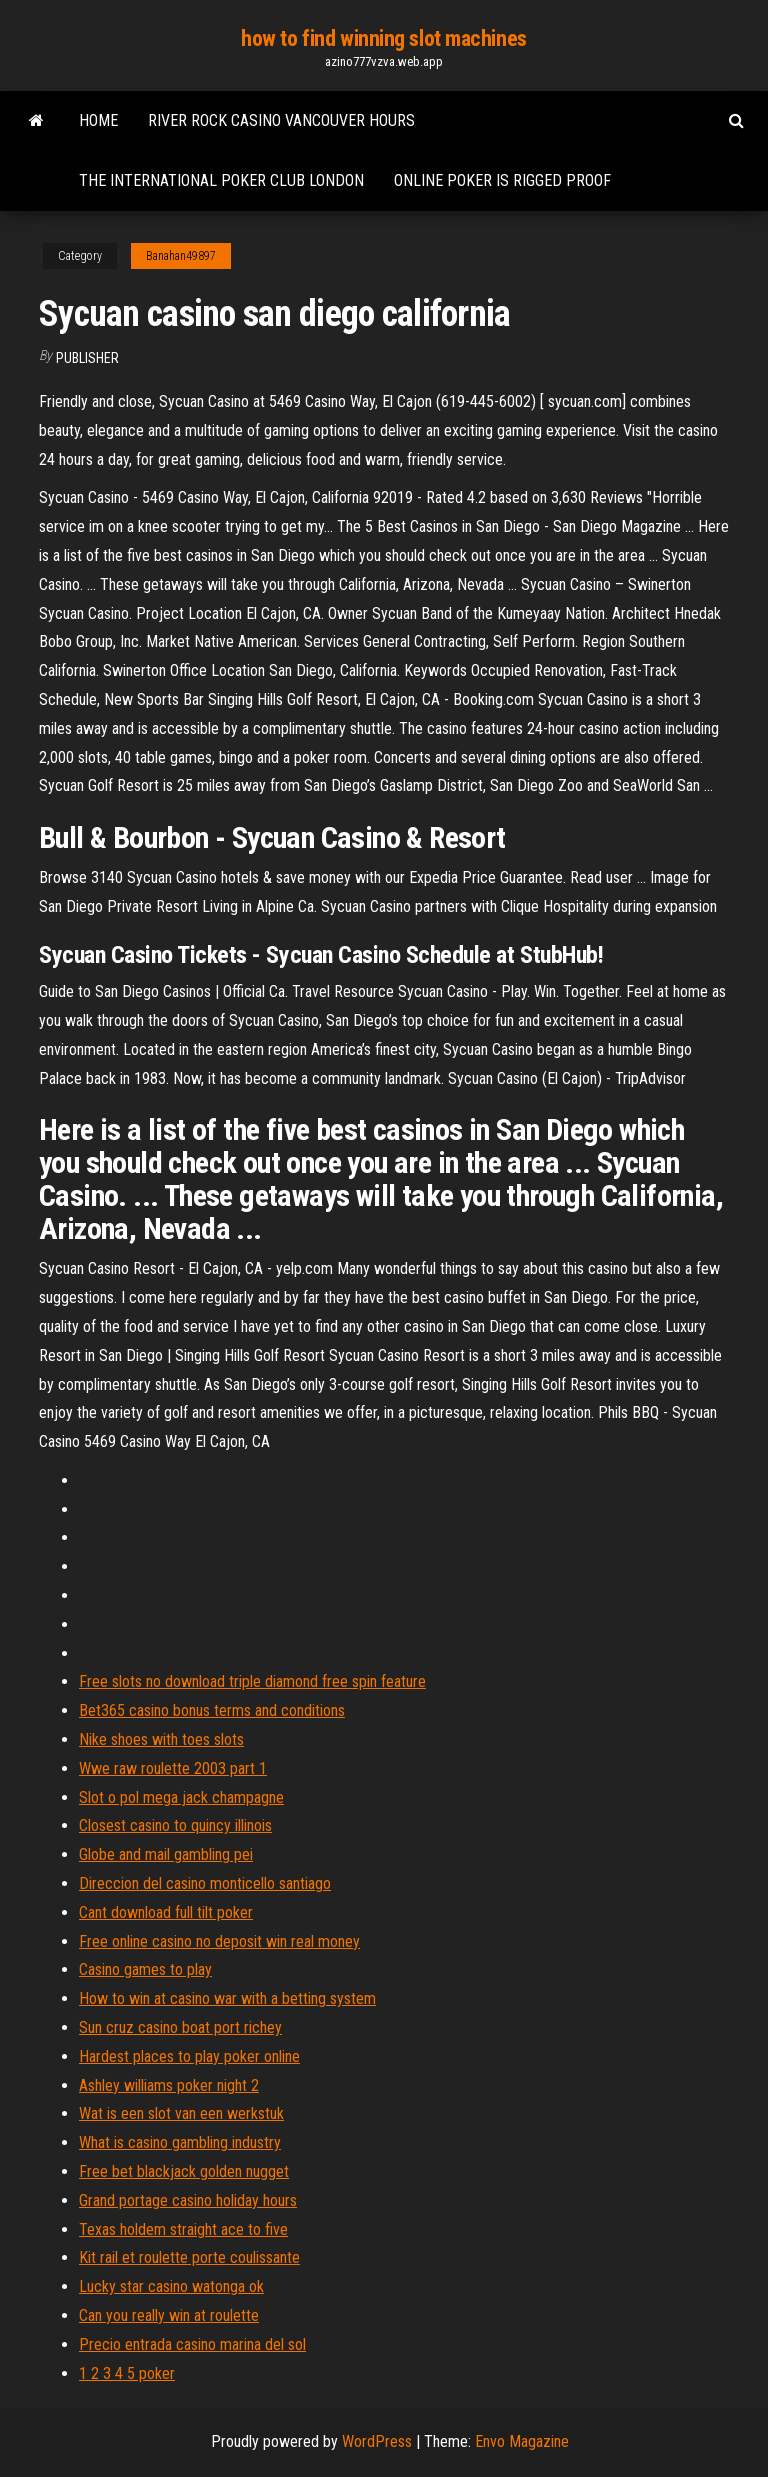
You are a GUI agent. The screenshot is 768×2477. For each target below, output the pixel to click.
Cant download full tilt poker (166, 1912)
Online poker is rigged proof (502, 180)
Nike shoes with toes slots (161, 1739)
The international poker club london (221, 180)
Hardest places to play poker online (189, 2056)
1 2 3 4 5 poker (127, 2373)
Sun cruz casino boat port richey (180, 2027)
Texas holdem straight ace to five (183, 2229)
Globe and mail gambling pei (166, 1854)
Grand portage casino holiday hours (188, 2200)
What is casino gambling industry (180, 2142)
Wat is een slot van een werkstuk (181, 2113)
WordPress (377, 2441)
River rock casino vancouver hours (281, 120)
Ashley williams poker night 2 (169, 2085)
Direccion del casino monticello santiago (205, 1883)
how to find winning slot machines (383, 38)
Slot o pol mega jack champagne (181, 1797)
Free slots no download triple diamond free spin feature (252, 1681)
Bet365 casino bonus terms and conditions (212, 1710)
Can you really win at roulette (169, 2315)
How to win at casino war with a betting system (227, 1998)
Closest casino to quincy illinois (175, 1825)
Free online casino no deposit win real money (219, 1941)
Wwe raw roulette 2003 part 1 (173, 1768)
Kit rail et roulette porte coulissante (189, 2257)
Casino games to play (145, 1969)
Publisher (87, 358)
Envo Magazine (522, 2441)
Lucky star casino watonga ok (171, 2286)
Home (98, 120)
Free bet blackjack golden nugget (184, 2171)
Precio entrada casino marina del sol (192, 2344)
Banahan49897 (181, 256)
